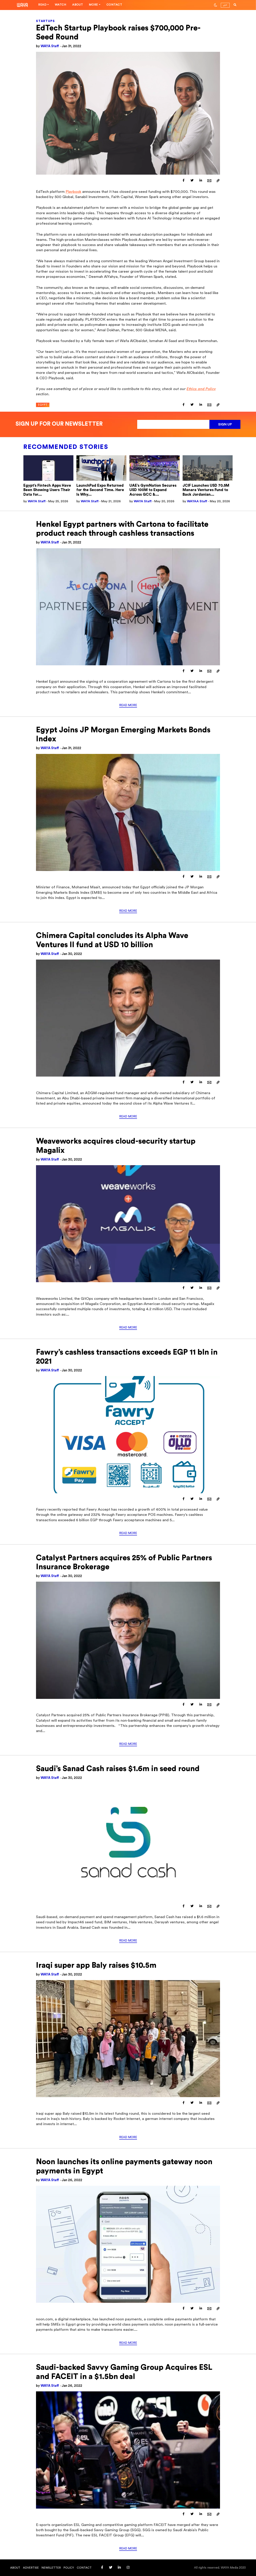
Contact (114, 4)
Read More (128, 705)
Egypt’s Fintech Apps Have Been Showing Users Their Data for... (47, 490)
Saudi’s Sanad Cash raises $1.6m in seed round (118, 1768)
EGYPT (42, 404)
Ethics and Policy (201, 389)
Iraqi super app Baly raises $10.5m (96, 1965)
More (93, 4)
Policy (68, 2567)
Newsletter (51, 2567)
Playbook (73, 192)
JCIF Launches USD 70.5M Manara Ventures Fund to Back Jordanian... (206, 490)
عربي (225, 4)
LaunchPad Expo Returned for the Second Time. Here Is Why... (100, 490)
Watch (60, 4)
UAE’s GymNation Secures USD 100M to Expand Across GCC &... (152, 490)
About (77, 4)
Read (42, 4)
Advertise (31, 2567)
